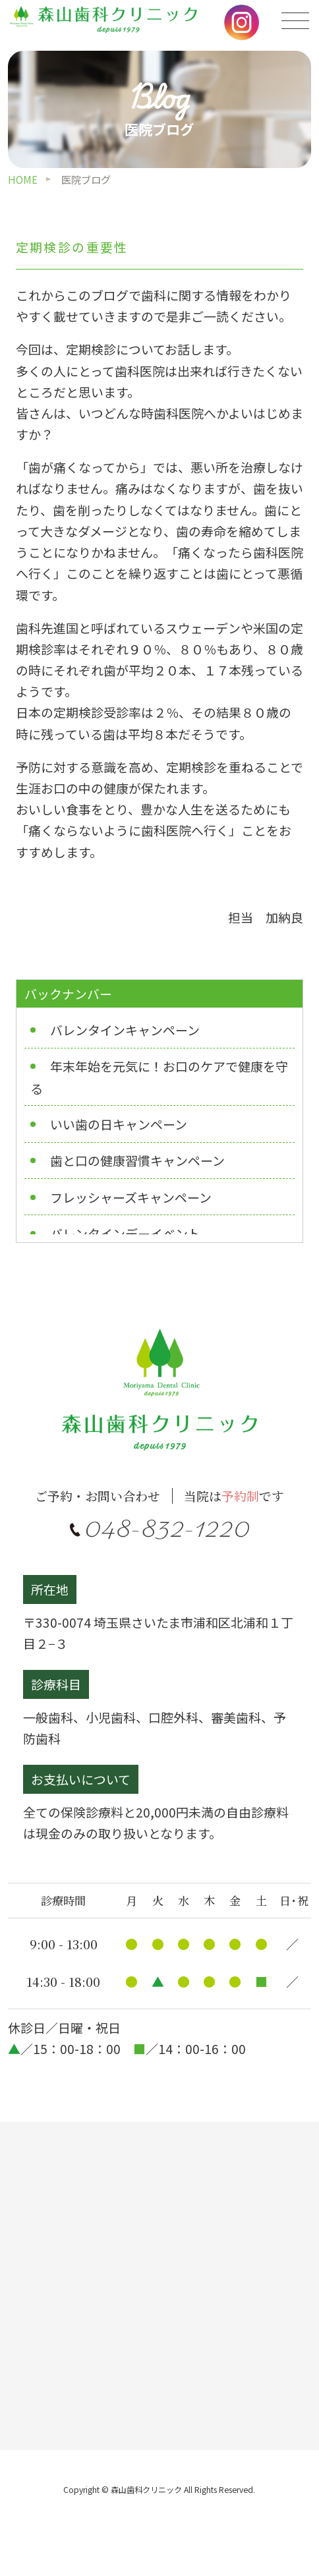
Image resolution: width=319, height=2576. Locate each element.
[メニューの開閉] (295, 21)
